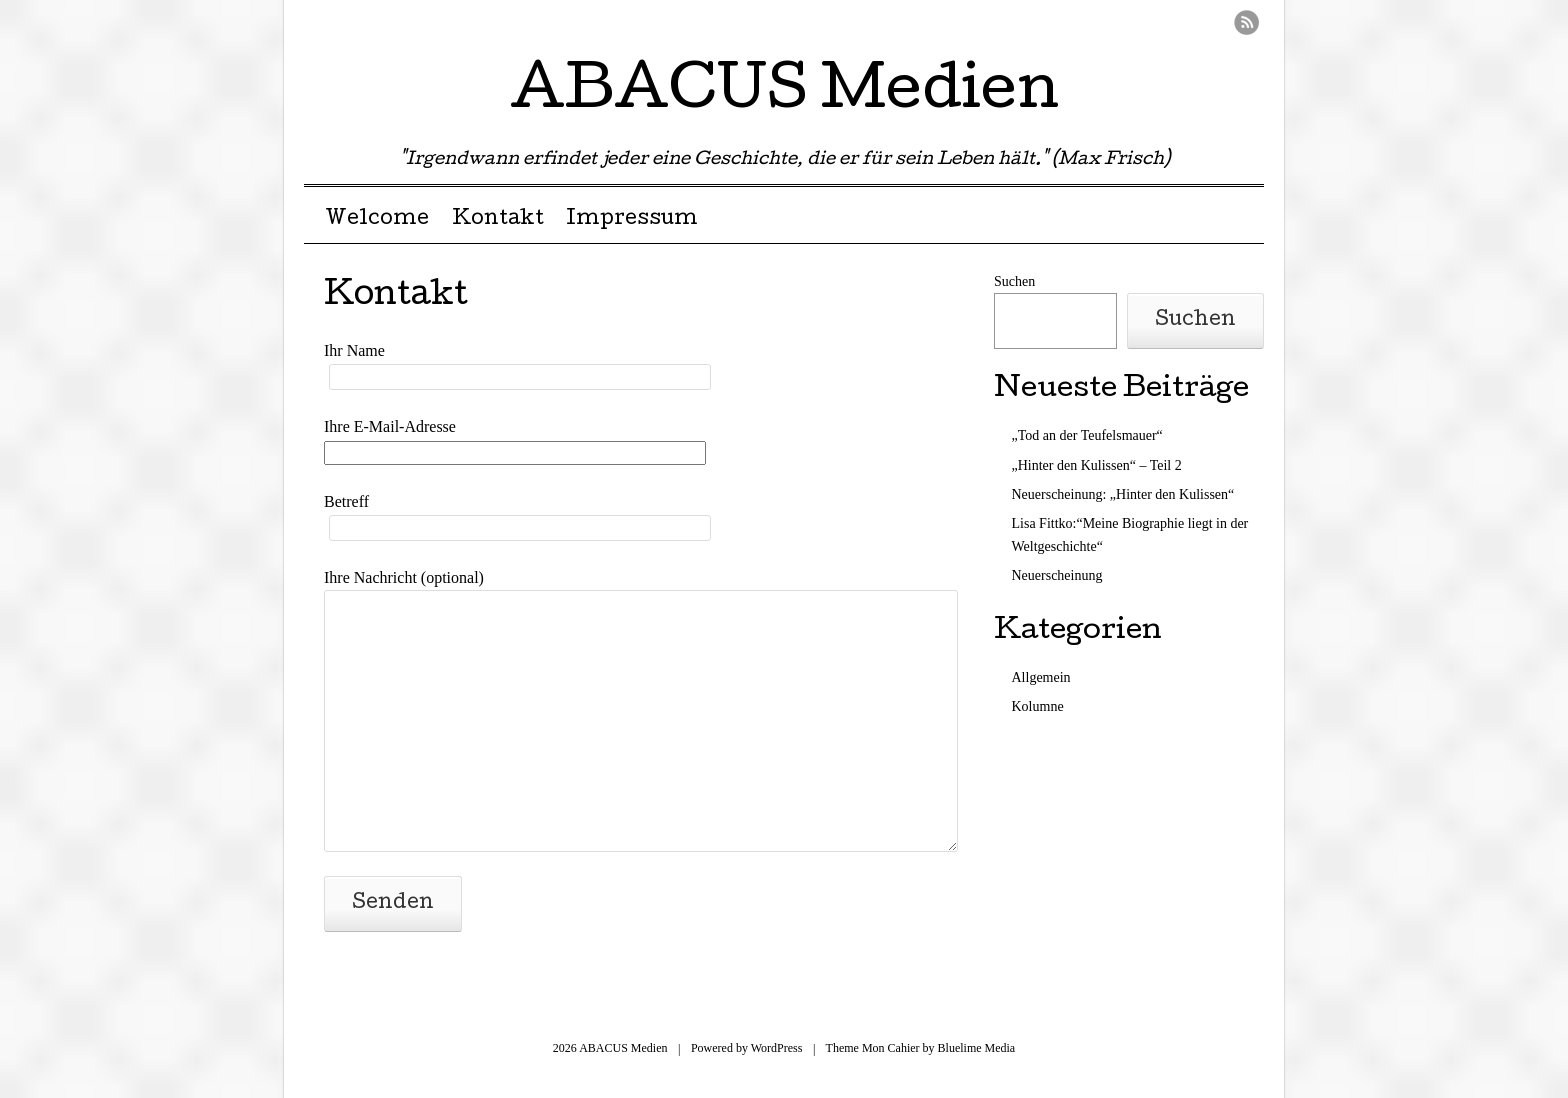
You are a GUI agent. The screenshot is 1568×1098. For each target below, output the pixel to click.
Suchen (1014, 281)
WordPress (777, 1048)
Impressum (632, 220)
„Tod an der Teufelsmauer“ (1087, 435)
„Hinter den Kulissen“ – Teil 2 (1097, 465)
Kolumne (1038, 706)
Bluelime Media (977, 1048)
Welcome (377, 220)
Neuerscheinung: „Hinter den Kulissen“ (1123, 494)
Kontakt (498, 220)
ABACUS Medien (784, 94)
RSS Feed (1246, 22)
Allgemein (1041, 677)
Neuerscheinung (1057, 575)
